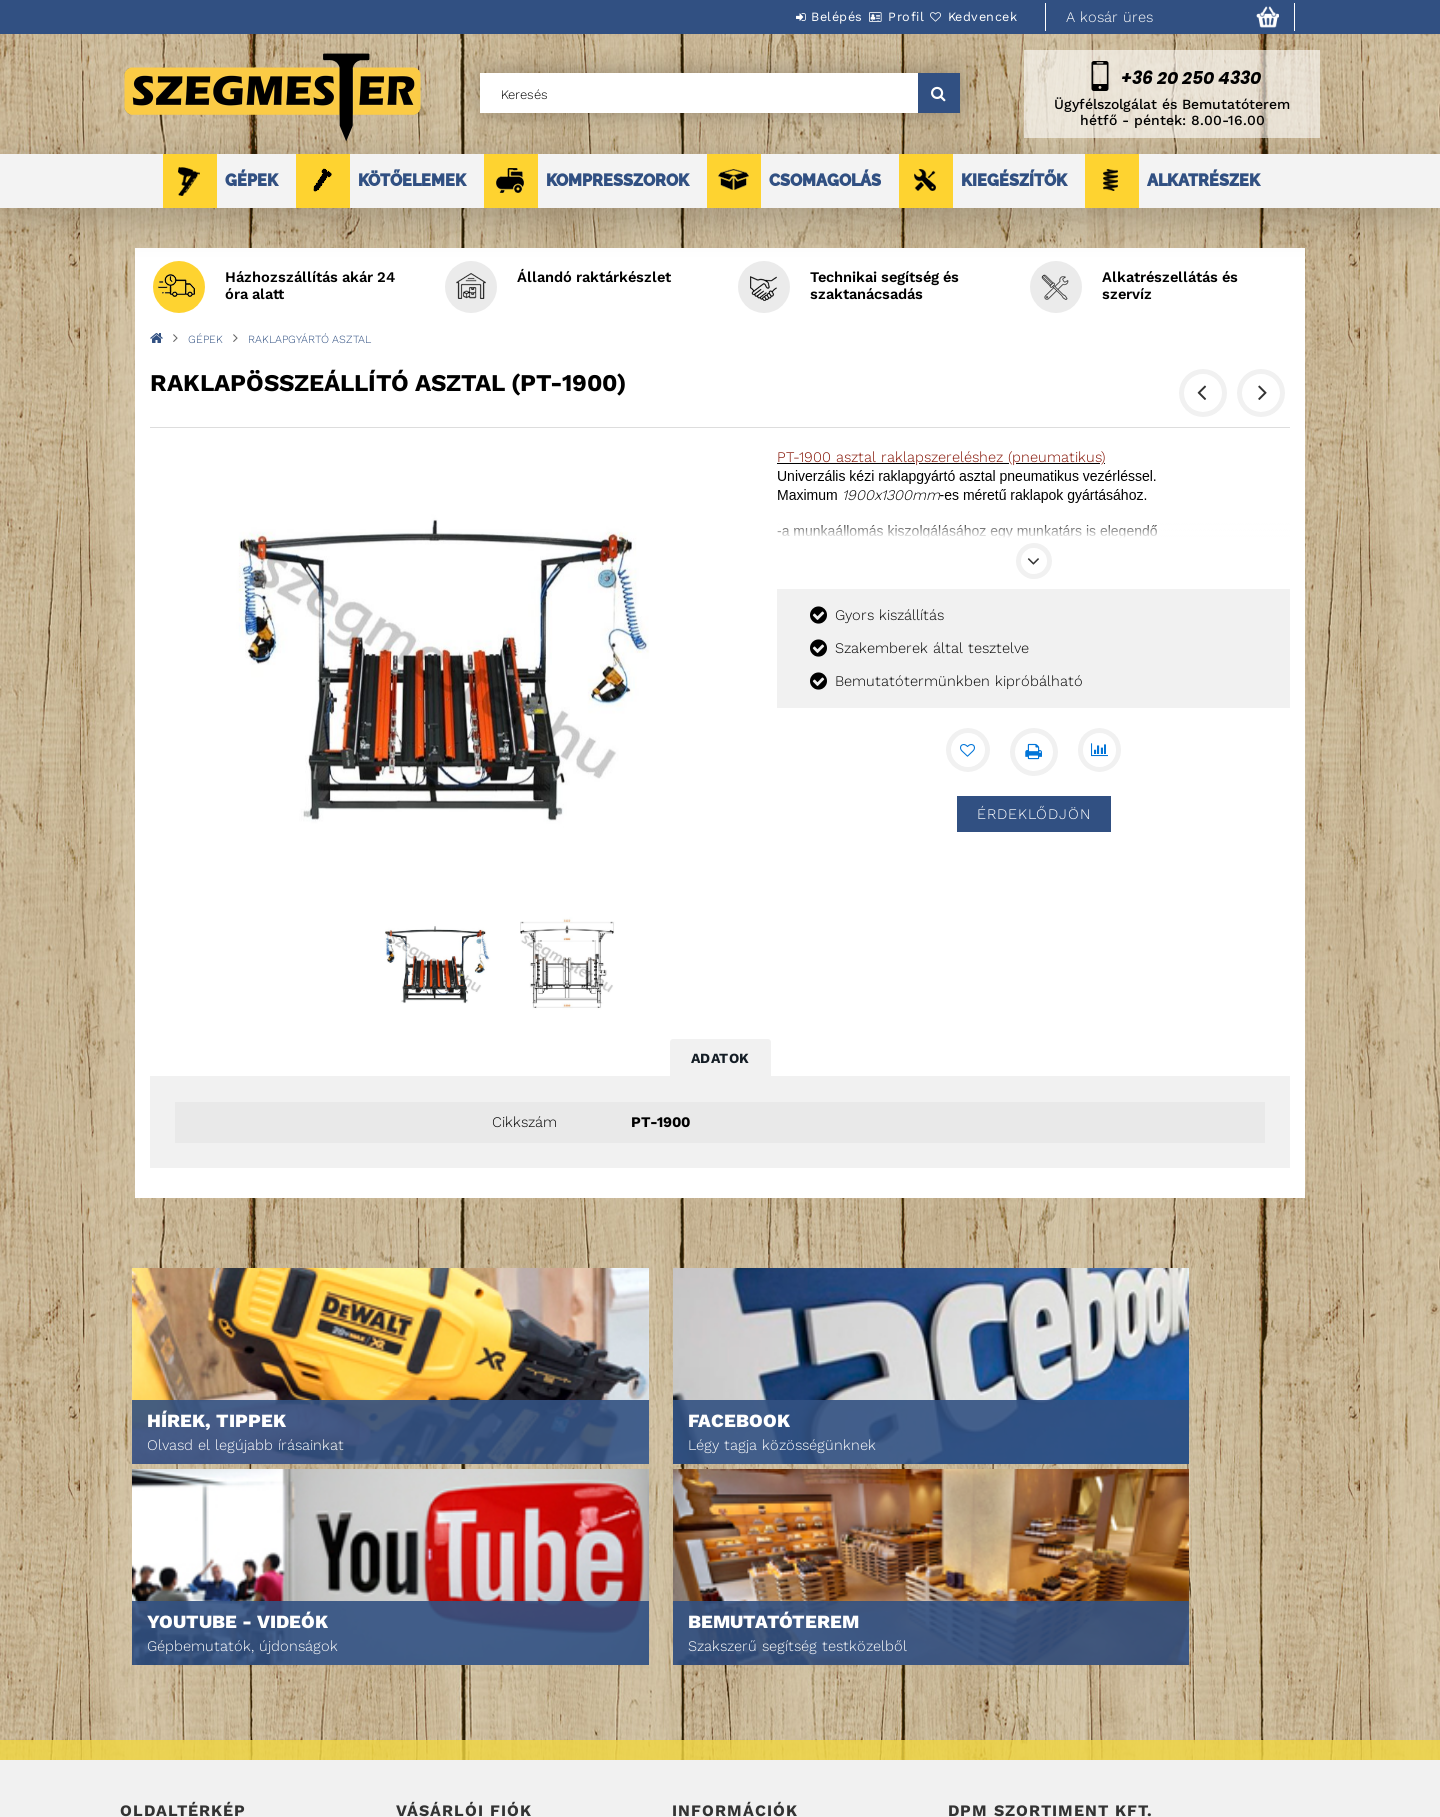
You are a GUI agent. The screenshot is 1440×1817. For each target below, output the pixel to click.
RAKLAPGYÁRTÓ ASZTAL (309, 339)
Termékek (150, 1674)
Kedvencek (971, 16)
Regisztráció (437, 1674)
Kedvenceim (433, 1758)
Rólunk (143, 1730)
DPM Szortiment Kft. (1010, 1748)
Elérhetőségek (721, 1758)
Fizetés (695, 1702)
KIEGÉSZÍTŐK (1014, 180)
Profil (870, 16)
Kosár (415, 1730)
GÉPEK (251, 180)
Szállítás (702, 1730)
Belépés (777, 16)
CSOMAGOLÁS (825, 180)
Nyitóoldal (155, 1646)
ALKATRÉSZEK (1203, 180)
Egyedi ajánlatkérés (186, 1702)
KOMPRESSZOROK (617, 180)
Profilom (424, 1702)
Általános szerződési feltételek (778, 1646)
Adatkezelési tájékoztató (754, 1674)
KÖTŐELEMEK (412, 180)
